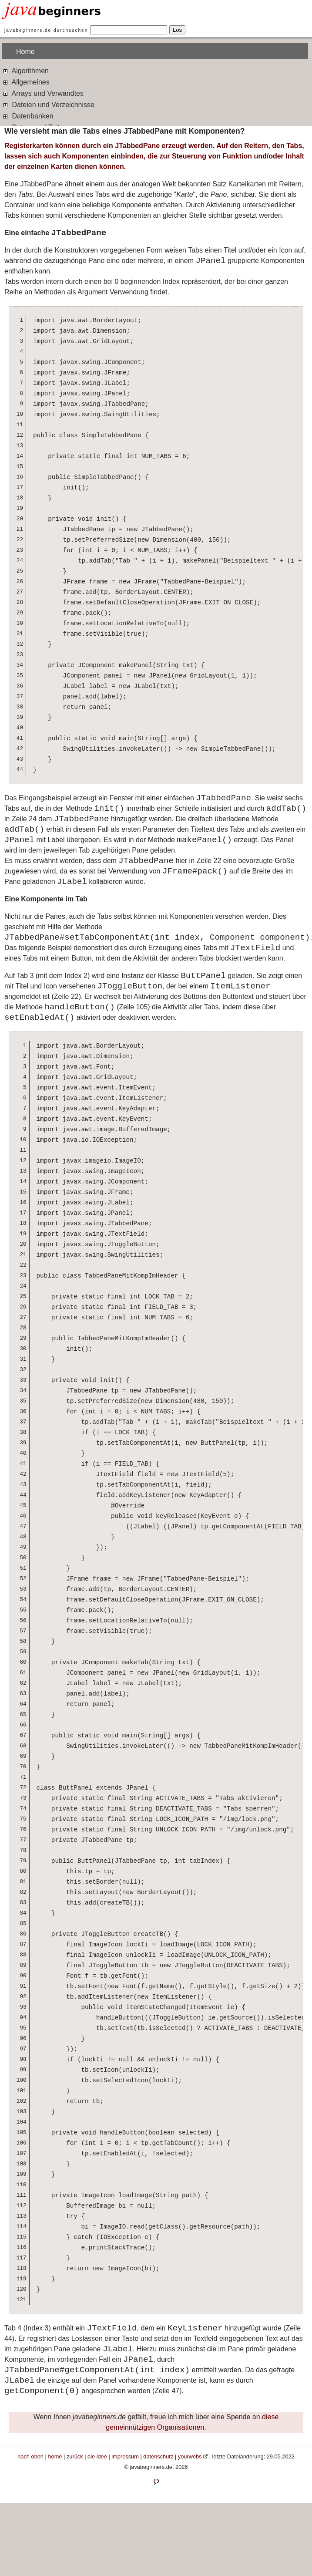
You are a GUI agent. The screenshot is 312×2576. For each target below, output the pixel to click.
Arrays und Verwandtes (43, 93)
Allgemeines (26, 82)
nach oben (30, 2456)
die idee (97, 2456)
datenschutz (158, 2456)
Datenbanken (28, 115)
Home (25, 51)
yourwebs (190, 2456)
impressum (125, 2456)
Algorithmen (25, 70)
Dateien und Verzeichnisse (48, 104)
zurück (75, 2456)
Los (177, 30)
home (55, 2456)
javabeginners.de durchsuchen (46, 30)
